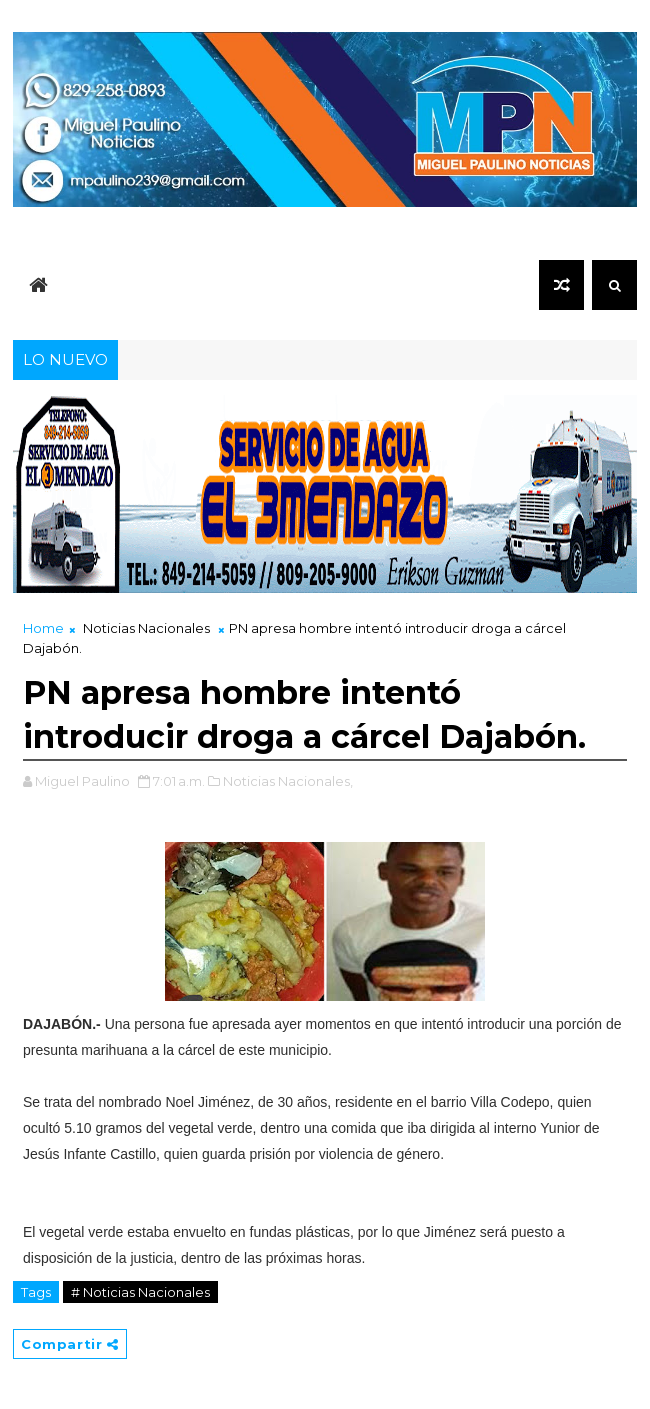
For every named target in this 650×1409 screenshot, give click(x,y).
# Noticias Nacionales (140, 1292)
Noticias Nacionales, (288, 781)
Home (43, 628)
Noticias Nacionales (146, 628)
